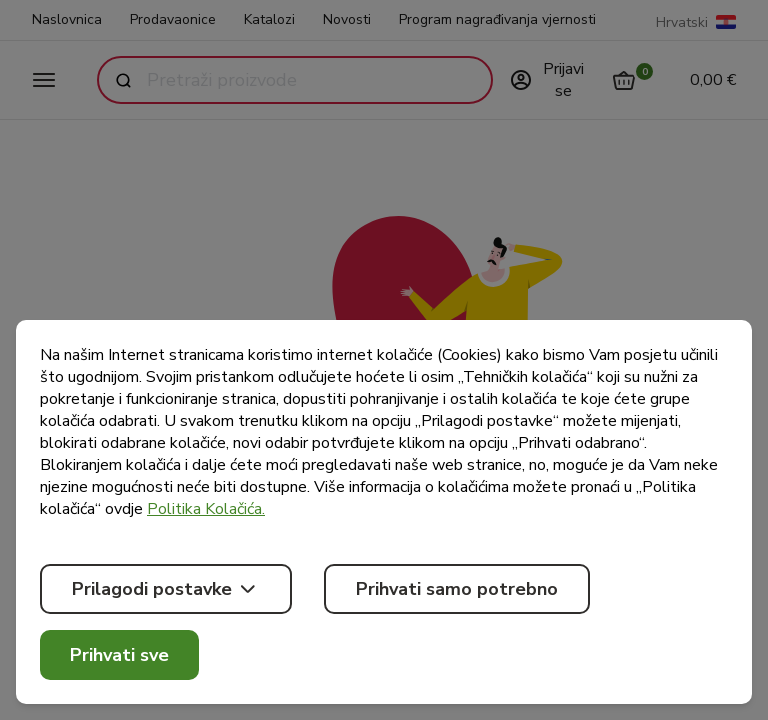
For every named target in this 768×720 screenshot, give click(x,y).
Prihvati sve (119, 655)
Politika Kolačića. (206, 509)
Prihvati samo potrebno (457, 589)
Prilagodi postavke (166, 589)
